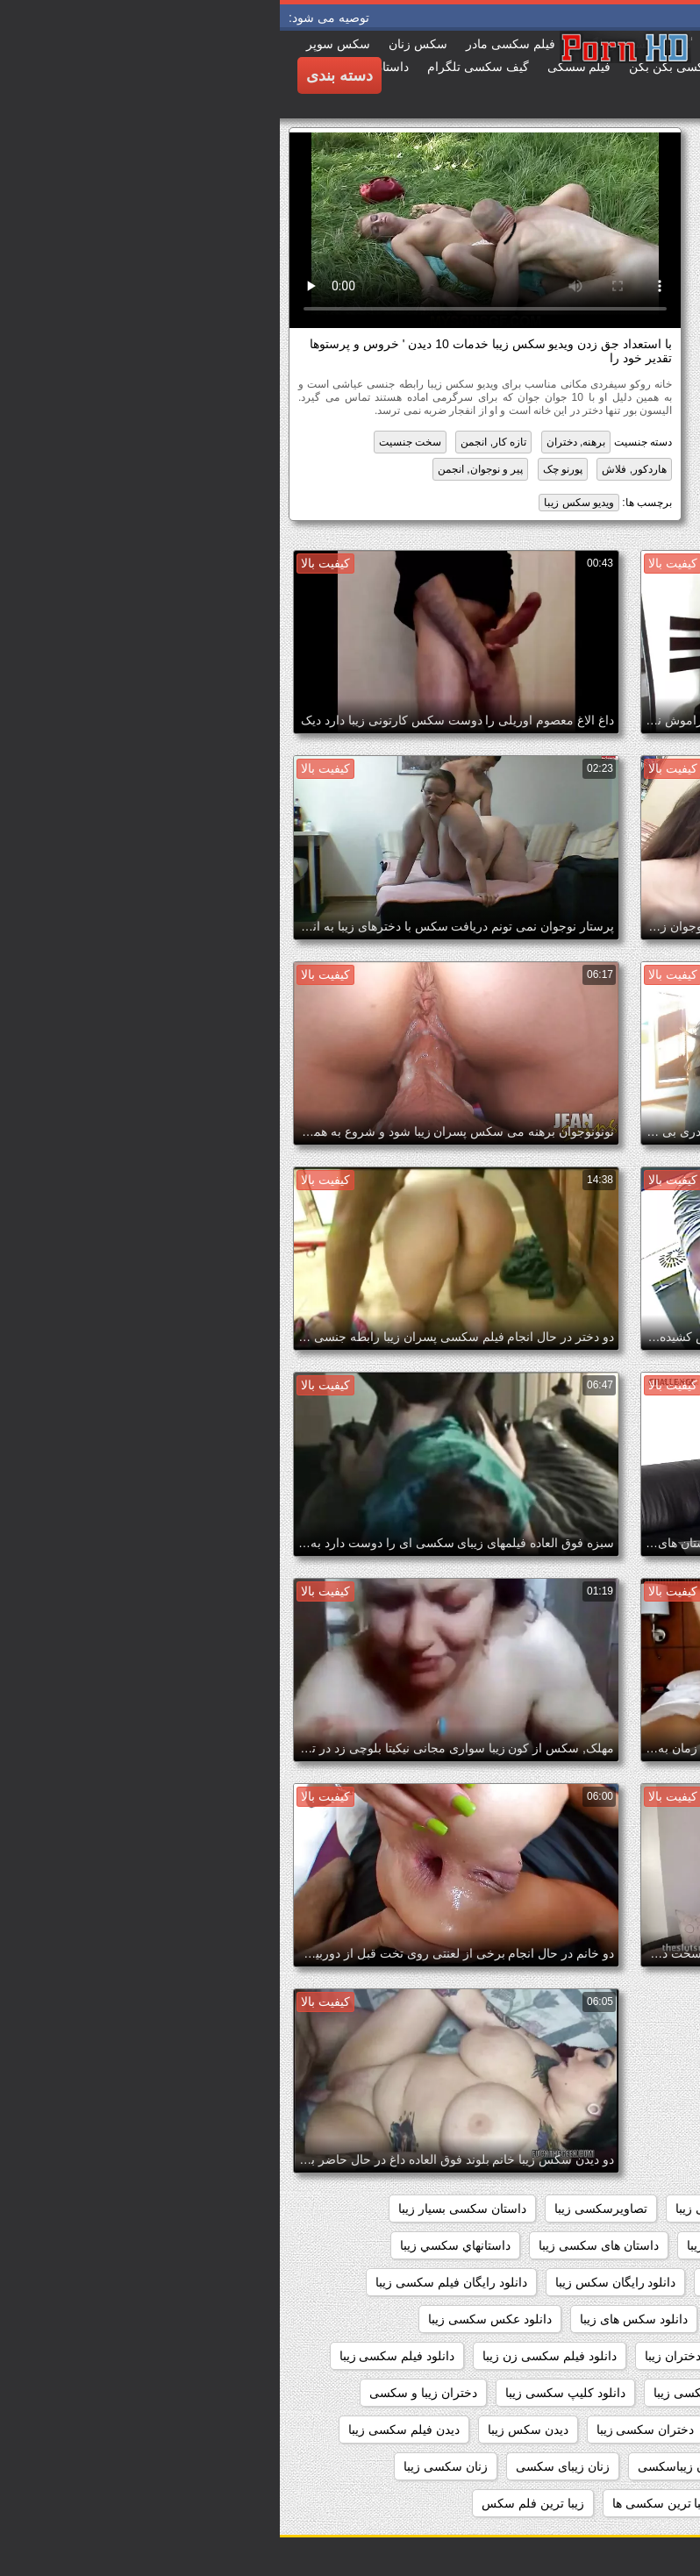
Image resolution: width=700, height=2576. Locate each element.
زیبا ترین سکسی (502, 2503)
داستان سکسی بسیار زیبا (182, 2208)
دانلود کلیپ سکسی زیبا (285, 2393)
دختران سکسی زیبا (366, 2430)
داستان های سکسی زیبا (319, 2245)
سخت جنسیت (130, 442)
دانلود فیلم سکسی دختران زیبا (442, 2356)
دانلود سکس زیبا (478, 2319)
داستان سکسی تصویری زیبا (602, 2245)
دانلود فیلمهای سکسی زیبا (440, 2393)
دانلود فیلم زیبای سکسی (610, 2356)
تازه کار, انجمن (213, 442)
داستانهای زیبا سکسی (617, 2282)
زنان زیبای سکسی (283, 2466)
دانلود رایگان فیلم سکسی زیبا (171, 2282)
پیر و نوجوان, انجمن (200, 469)
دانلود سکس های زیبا (354, 2319)
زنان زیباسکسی (398, 2466)
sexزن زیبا (645, 2208)
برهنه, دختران (296, 442)
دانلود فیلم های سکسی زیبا (603, 2393)
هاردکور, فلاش (354, 469)
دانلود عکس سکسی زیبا (210, 2319)
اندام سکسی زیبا (547, 2208)
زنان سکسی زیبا (166, 2466)
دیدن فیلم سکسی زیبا (124, 2430)
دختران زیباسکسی (625, 2430)
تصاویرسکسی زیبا (321, 2208)
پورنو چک (283, 469)
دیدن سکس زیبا (248, 2430)
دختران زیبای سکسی (496, 2430)
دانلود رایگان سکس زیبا (335, 2282)
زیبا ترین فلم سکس (253, 2503)
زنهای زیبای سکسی (623, 2503)
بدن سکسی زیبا (436, 2208)
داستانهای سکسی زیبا (479, 2282)
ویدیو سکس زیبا (299, 502)
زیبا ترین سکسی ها (382, 2503)
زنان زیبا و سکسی (626, 2466)
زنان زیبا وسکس (509, 2466)
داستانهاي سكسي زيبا (175, 2245)
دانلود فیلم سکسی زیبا (117, 2356)
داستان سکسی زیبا (455, 2245)
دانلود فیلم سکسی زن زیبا (270, 2356)
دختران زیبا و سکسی (143, 2393)
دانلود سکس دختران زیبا (610, 2319)
